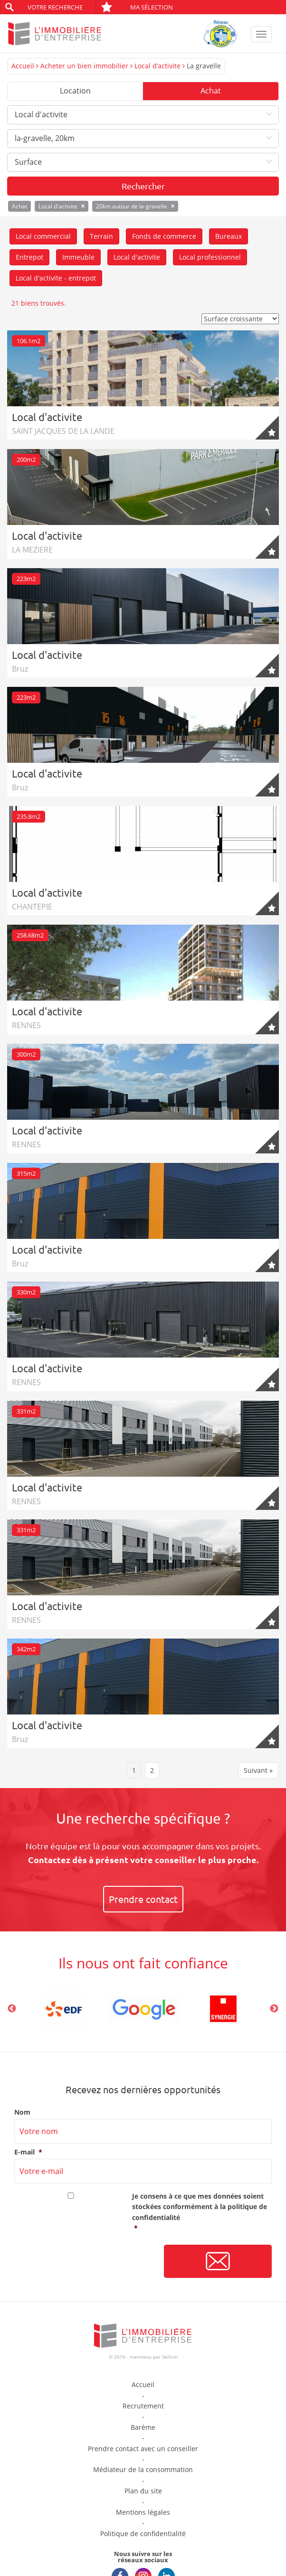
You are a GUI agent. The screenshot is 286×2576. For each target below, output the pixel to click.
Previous (12, 2009)
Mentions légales (143, 2512)
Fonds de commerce (164, 236)
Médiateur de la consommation (143, 2469)
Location (75, 90)
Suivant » (258, 1770)
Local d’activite (157, 65)
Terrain (101, 236)
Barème (143, 2427)
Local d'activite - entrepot (56, 277)
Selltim (170, 2356)
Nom (22, 2112)
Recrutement (143, 2405)
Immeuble (78, 257)
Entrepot (29, 257)
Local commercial (43, 236)
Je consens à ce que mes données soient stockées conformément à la (202, 2213)
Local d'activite (137, 257)
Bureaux (228, 236)
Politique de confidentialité (143, 2533)
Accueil (22, 65)
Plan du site (143, 2490)
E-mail (28, 2152)
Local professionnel (210, 257)
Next (274, 2009)
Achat (210, 90)
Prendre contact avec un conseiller (143, 2448)
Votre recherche (55, 7)
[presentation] (86, 2261)
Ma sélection (137, 7)
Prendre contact (143, 1899)
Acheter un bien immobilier (84, 65)
